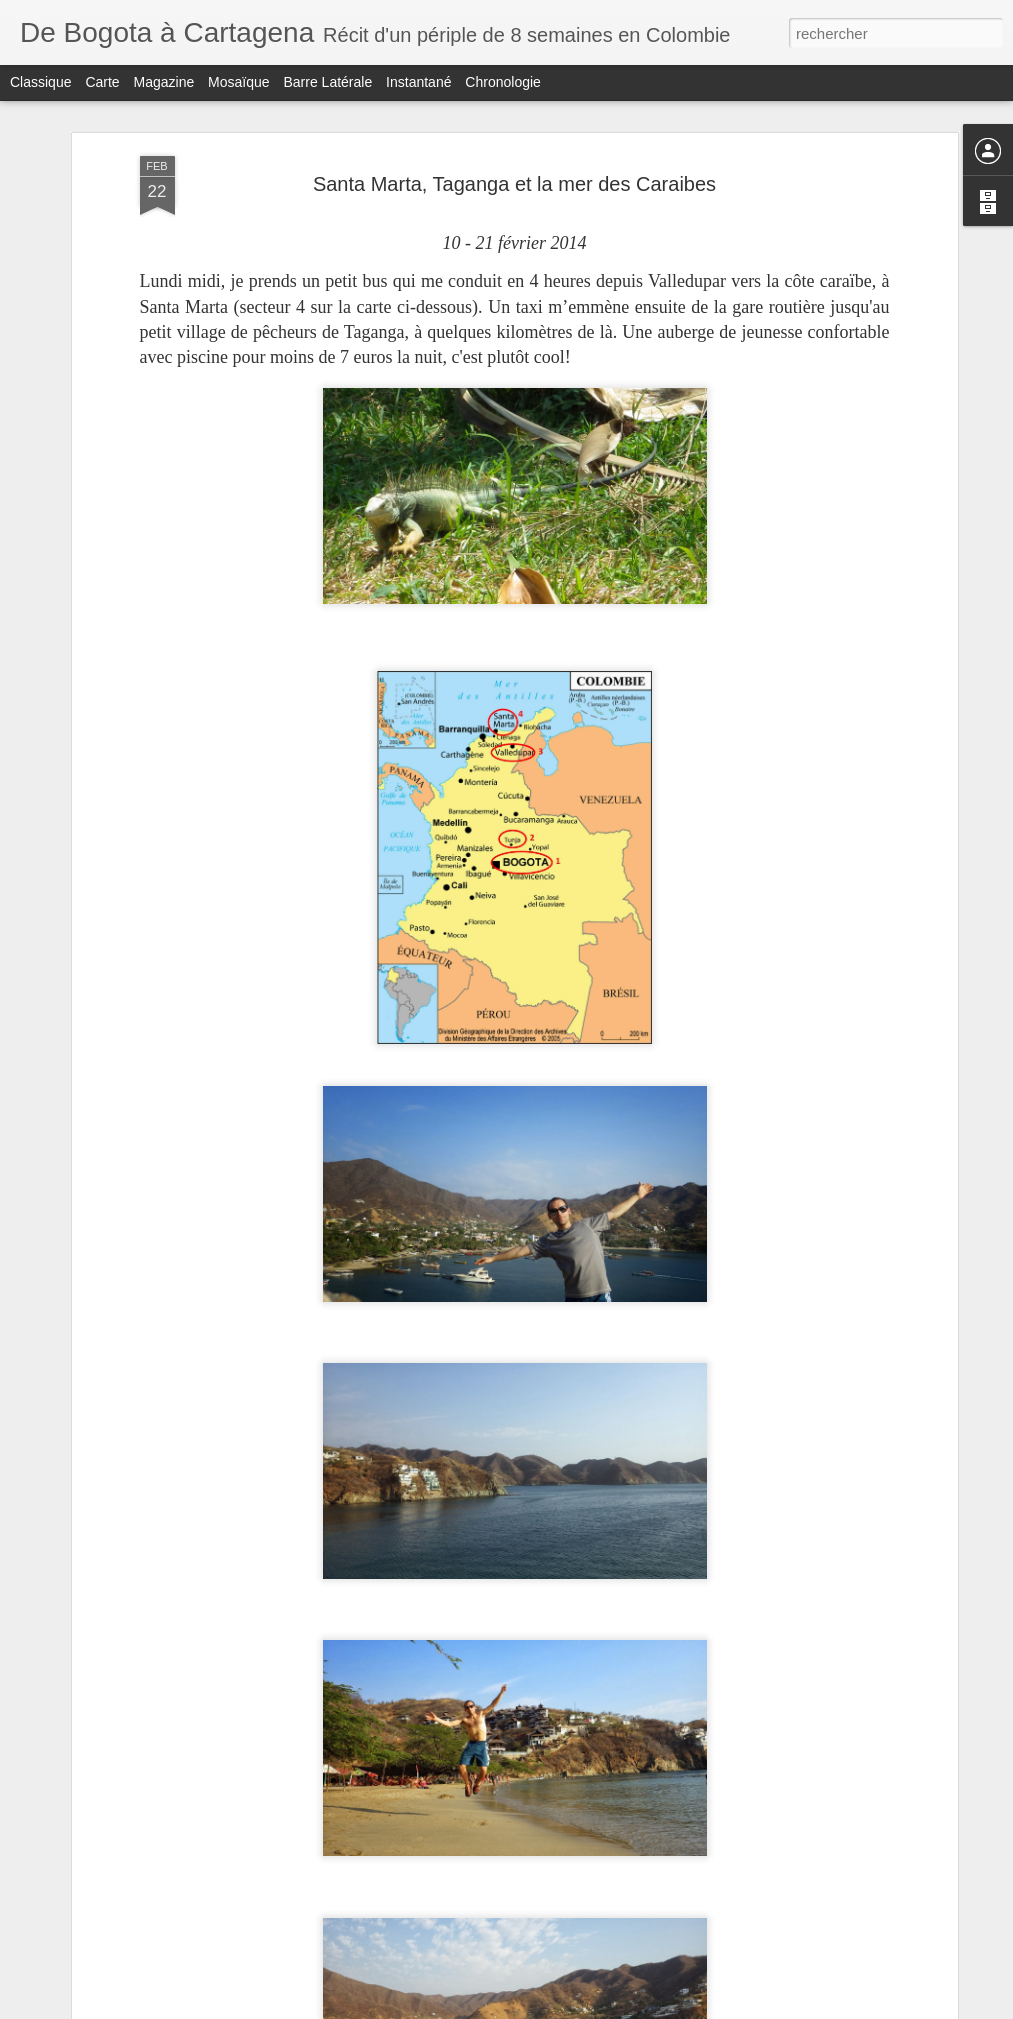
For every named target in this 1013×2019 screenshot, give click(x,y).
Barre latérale (327, 82)
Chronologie (503, 82)
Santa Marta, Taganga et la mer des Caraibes (514, 184)
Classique (40, 82)
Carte (102, 82)
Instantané (418, 82)
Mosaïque (238, 82)
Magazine (164, 82)
